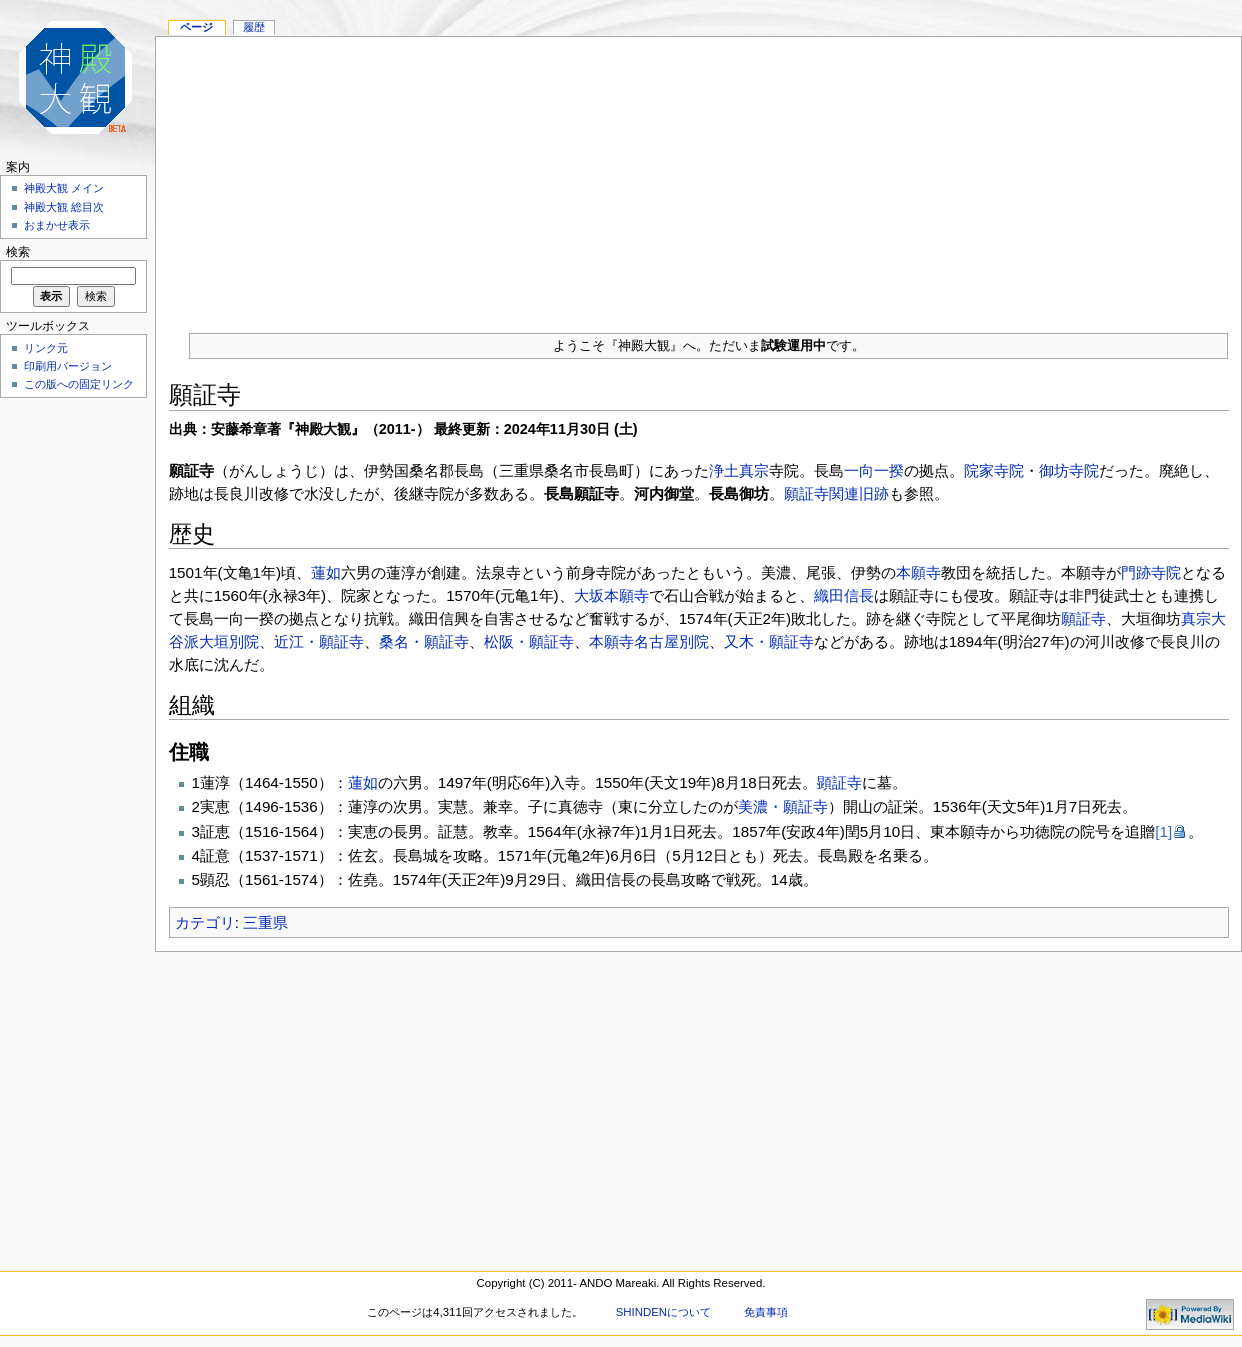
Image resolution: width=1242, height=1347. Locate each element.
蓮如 (326, 572)
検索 (18, 252)
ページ (196, 27)
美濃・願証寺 (783, 806)
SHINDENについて (663, 1312)
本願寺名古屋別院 (649, 641)
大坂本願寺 (611, 595)
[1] (1163, 831)
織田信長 (844, 595)
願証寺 (1083, 618)
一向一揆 (874, 470)
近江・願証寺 (319, 641)
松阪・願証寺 (529, 641)
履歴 (254, 27)
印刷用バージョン (68, 366)
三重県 (265, 922)
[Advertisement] (698, 177)
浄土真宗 (739, 470)
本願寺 (918, 572)
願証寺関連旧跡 (836, 493)
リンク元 (46, 348)
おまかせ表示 (57, 225)
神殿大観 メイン (64, 188)
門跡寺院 (1151, 572)
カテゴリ (205, 922)
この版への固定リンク (79, 384)
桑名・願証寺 (424, 641)
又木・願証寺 (769, 641)
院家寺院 (994, 470)
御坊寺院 (1069, 470)
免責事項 (766, 1312)
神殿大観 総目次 (64, 207)
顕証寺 (839, 782)
